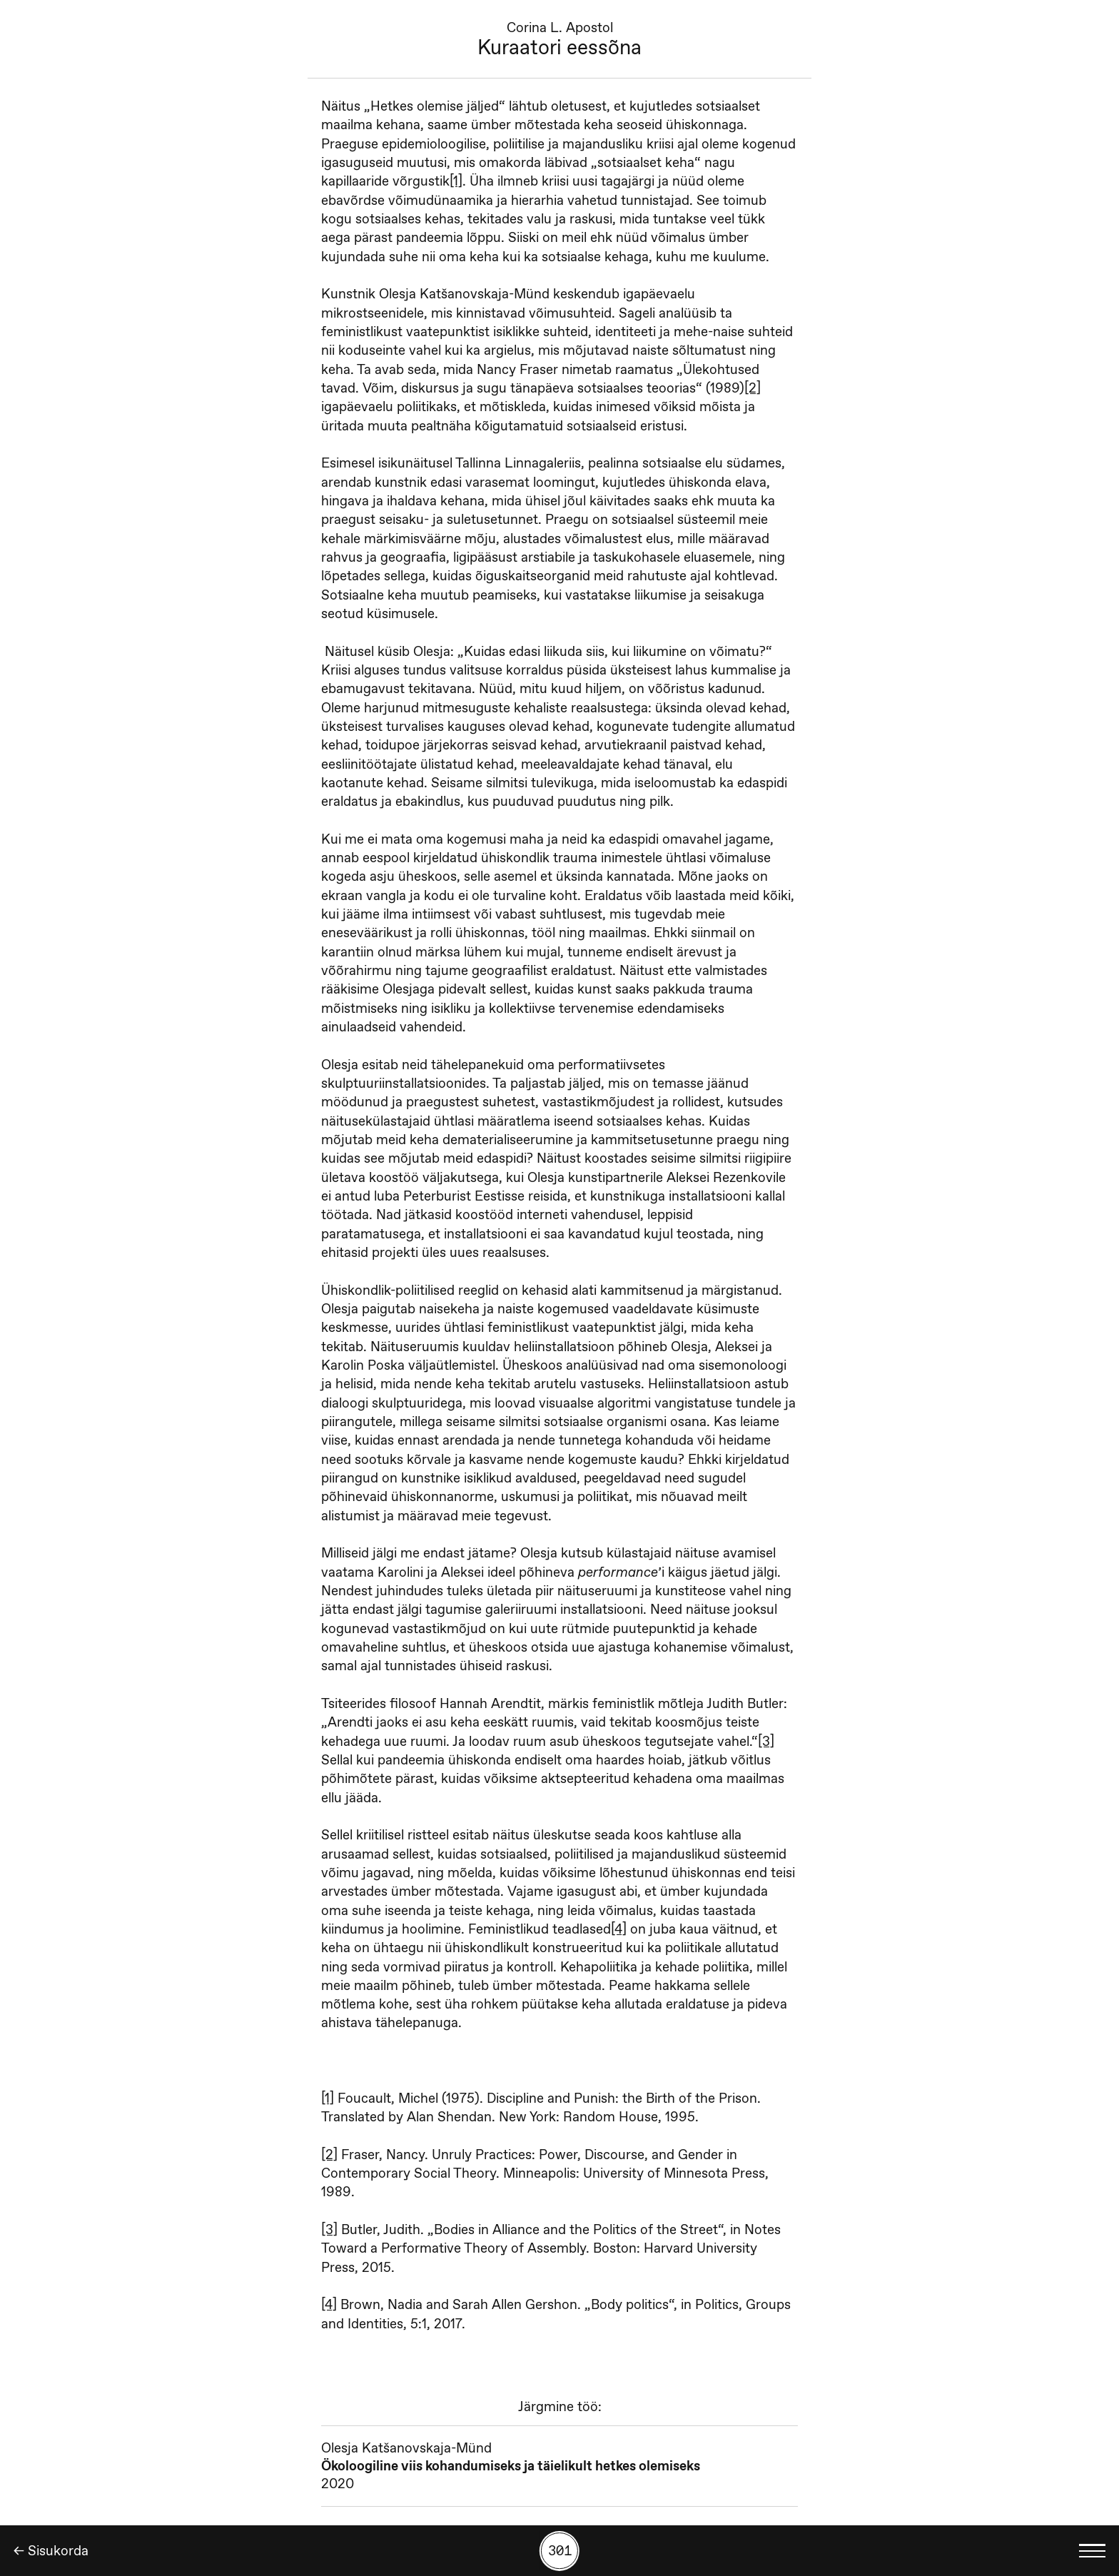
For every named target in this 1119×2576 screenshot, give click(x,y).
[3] (766, 1741)
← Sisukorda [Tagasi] (51, 2551)
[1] (456, 181)
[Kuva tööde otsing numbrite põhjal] (559, 2551)
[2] (752, 388)
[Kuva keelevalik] (1092, 2550)
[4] (619, 1929)
